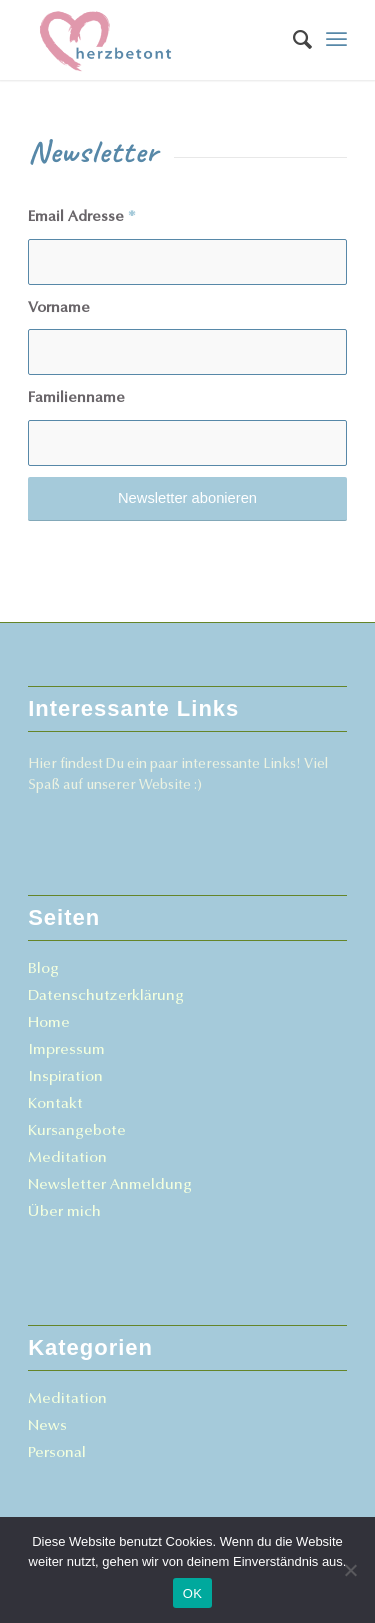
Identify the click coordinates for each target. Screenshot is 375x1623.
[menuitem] (292, 40)
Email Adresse (82, 217)
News (47, 1426)
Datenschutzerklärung (106, 996)
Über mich (64, 1212)
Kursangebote (77, 1131)
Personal (57, 1453)
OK (192, 1593)
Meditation (67, 1158)
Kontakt (55, 1104)
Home (49, 1023)
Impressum (66, 1050)
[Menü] (336, 40)
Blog (43, 969)
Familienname (76, 398)
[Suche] (292, 40)
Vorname (59, 308)
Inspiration (65, 1077)
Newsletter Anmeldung (110, 1185)
